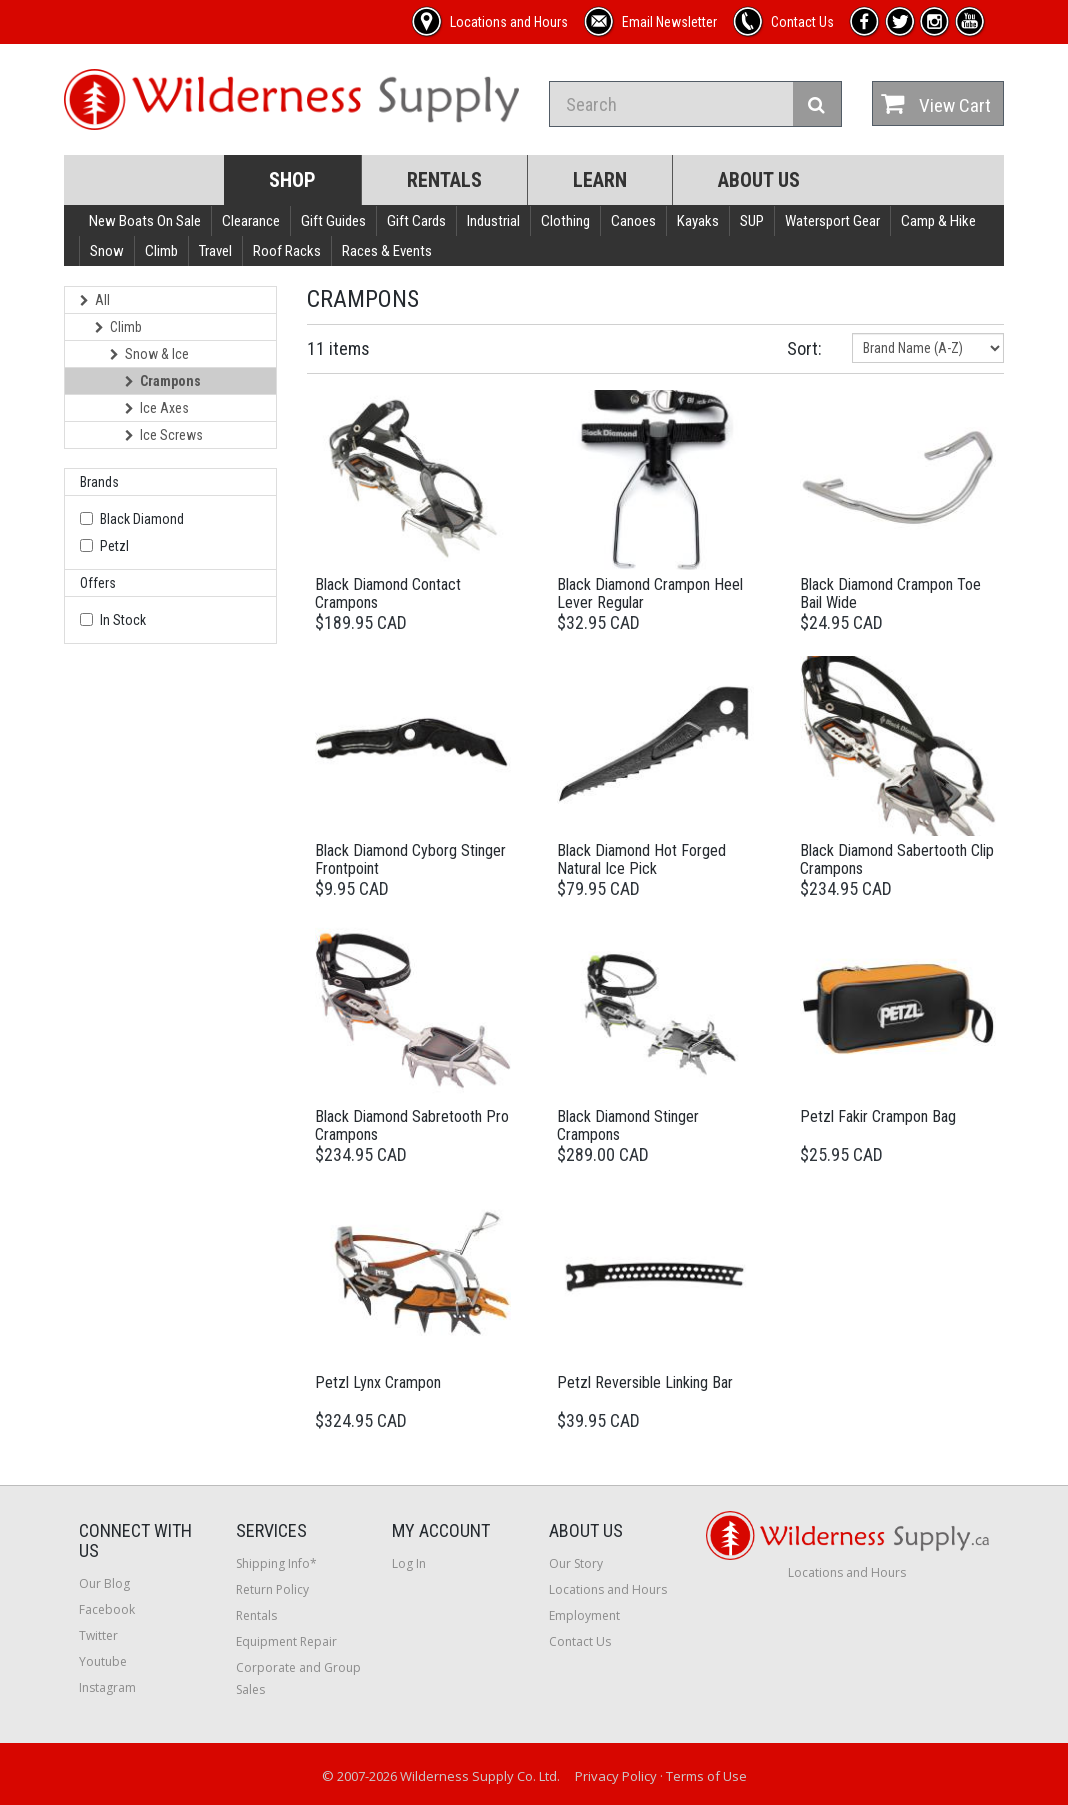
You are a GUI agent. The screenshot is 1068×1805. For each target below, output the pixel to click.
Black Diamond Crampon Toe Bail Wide (890, 593)
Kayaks (698, 221)
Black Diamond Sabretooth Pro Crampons (412, 1125)
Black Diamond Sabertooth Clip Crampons (897, 859)
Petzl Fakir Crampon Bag (878, 1116)
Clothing (565, 221)
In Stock (123, 620)
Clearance (251, 221)
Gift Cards (416, 221)
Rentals (444, 180)
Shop (292, 180)
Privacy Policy (616, 1776)
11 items (338, 348)
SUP (752, 221)
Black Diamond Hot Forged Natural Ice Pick (641, 859)
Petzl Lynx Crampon (378, 1382)
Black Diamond (142, 519)
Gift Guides (333, 221)
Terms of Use (706, 1776)
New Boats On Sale (145, 221)
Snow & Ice (149, 354)
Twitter (98, 1635)
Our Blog (104, 1583)
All (95, 300)
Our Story (576, 1563)
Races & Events (387, 251)
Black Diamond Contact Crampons (388, 593)
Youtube (103, 1661)
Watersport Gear (832, 221)
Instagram (107, 1687)
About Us (759, 180)
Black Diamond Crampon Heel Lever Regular (650, 593)
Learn (600, 180)
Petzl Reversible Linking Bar (645, 1382)
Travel (215, 251)
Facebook (107, 1609)
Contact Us (580, 1641)
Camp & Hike (938, 221)
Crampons (163, 381)
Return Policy (272, 1589)
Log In (409, 1563)
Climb (161, 251)
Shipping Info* (276, 1563)
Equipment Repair (286, 1641)
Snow (107, 251)
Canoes (633, 221)
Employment (584, 1615)
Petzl (114, 546)
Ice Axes (157, 408)
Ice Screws (164, 435)
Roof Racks (287, 251)
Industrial (493, 221)
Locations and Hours (608, 1589)
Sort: (804, 348)
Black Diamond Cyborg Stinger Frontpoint (410, 859)
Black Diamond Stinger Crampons (628, 1125)
